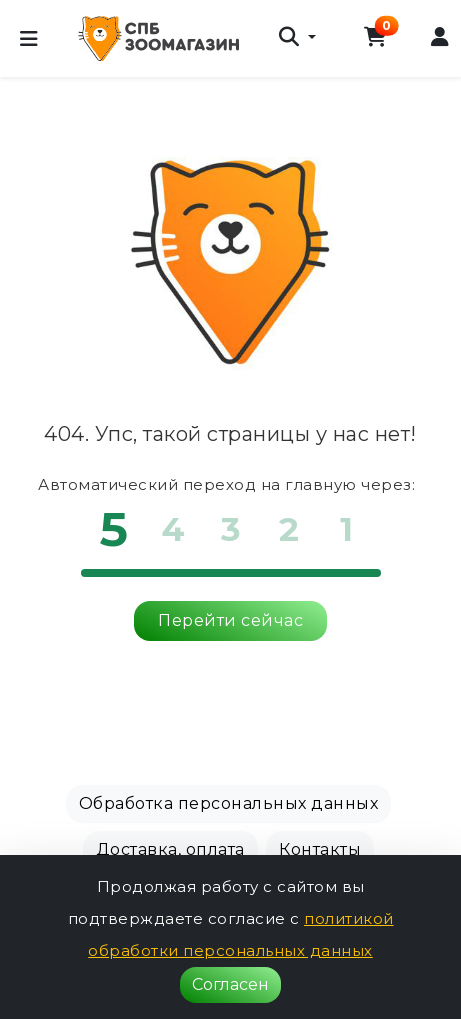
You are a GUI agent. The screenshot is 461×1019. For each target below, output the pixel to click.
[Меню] (29, 39)
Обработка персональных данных (229, 803)
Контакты (320, 849)
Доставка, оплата (170, 849)
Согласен (230, 984)
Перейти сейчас (230, 620)
